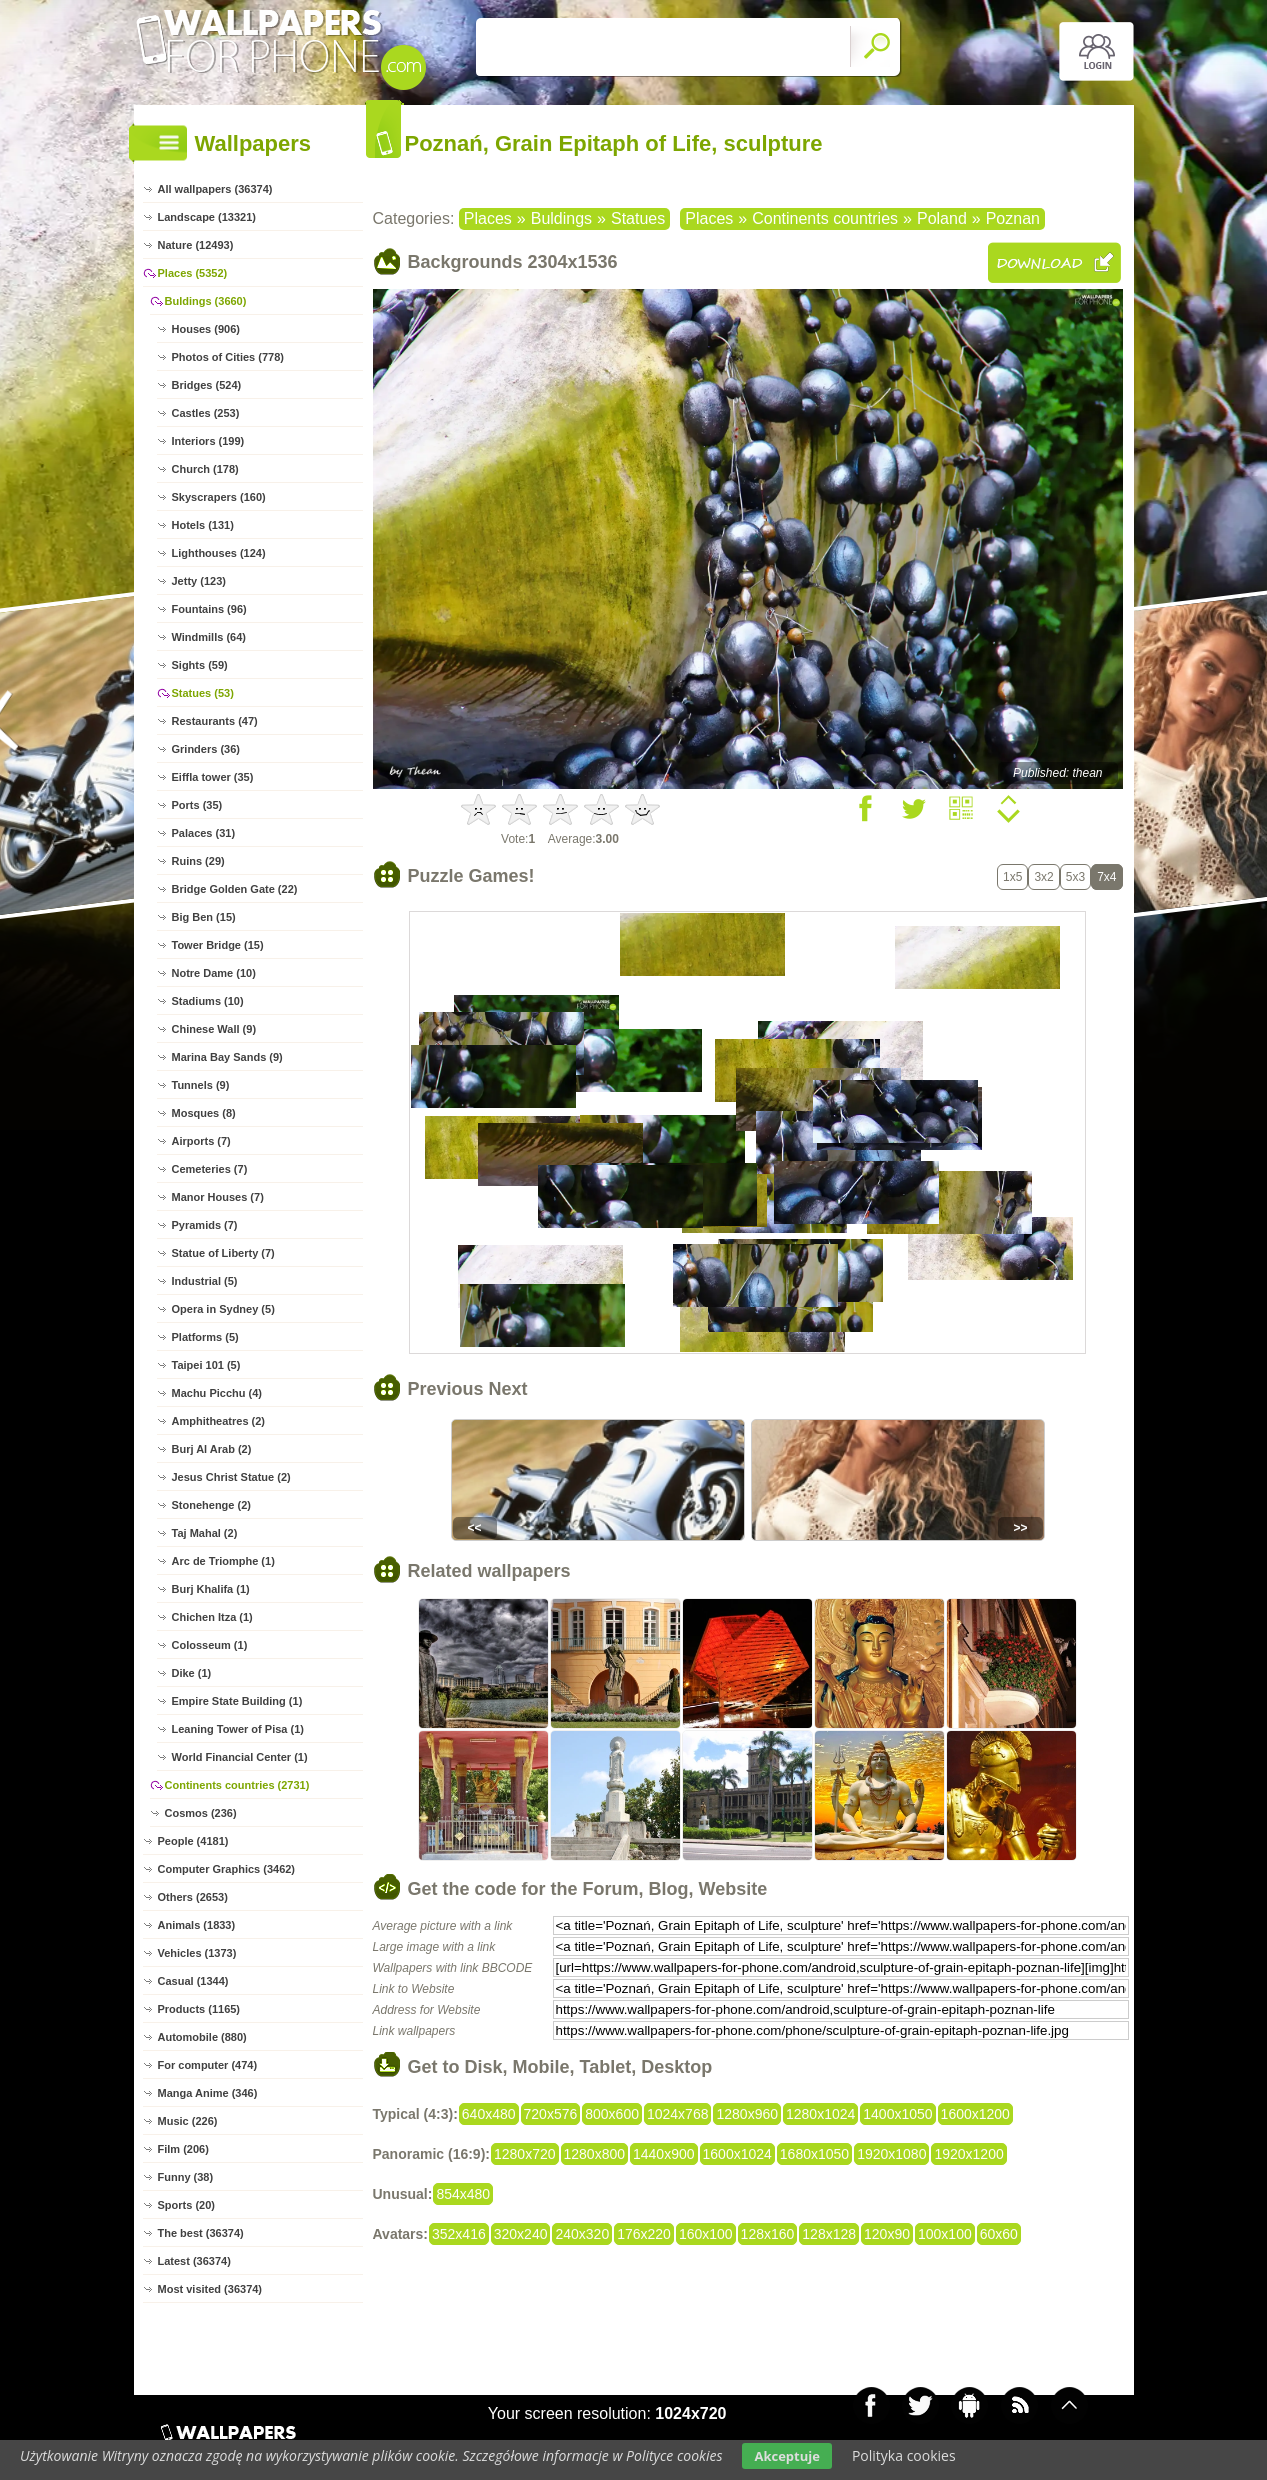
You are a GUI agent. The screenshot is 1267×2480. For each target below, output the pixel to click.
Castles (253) (206, 413)
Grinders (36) (206, 749)
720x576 (551, 2114)
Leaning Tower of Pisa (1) (238, 1729)
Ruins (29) (198, 861)
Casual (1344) (193, 1981)
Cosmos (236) (201, 1813)
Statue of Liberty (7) (223, 1253)
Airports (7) (201, 1141)
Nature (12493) (196, 245)
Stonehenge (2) (211, 1505)
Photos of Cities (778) (228, 357)
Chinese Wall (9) (214, 1029)
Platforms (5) (205, 1337)
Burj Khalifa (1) (211, 1589)
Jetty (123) (199, 581)
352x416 (459, 2234)
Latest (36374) (194, 2261)
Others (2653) (193, 1897)
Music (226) (188, 2121)
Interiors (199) (208, 441)
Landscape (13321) (207, 217)
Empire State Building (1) (237, 1701)
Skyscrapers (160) (219, 497)
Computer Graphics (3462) (227, 1869)
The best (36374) (201, 2233)
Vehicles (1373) (197, 1953)
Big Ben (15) (204, 917)
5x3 (1075, 877)
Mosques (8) (204, 1113)
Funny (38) (186, 2177)
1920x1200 (968, 2154)
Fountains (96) (209, 609)
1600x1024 (737, 2154)
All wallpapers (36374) (215, 189)
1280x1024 (820, 2114)
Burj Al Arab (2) (212, 1449)
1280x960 (747, 2114)
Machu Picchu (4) (217, 1393)
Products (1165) (199, 2009)
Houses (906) (206, 329)
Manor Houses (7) (218, 1197)
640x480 (489, 2114)
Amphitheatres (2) (219, 1421)
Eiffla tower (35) (213, 777)
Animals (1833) (197, 1925)
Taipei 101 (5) (206, 1365)
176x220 (644, 2234)
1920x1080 (891, 2154)
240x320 (582, 2234)
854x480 (463, 2194)
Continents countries (825, 218)
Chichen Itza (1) (212, 1617)
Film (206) (183, 2149)
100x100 (945, 2234)
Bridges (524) (207, 385)
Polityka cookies (904, 2455)
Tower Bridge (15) (218, 945)
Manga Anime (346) (208, 2093)
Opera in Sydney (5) (223, 1309)
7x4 (1106, 877)
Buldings (561, 218)
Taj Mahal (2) (205, 1533)
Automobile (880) (202, 2037)
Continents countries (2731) (237, 1785)
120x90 (887, 2234)
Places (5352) (193, 273)
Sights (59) (200, 665)
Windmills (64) (209, 637)
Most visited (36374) (210, 2289)
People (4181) (193, 1841)
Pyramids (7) (205, 1225)
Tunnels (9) (201, 1085)
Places (488, 218)
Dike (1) (192, 1673)
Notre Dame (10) (214, 973)
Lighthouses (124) (219, 553)
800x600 (612, 2114)
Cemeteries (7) (210, 1169)
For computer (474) (208, 2065)
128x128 (829, 2234)
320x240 (521, 2234)
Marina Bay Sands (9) (227, 1057)
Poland (942, 218)
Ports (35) (197, 805)
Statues (638, 218)
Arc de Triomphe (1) (223, 1561)
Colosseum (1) (210, 1645)
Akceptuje (786, 2456)
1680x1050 (814, 2154)
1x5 (1012, 877)
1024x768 (678, 2114)
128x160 (768, 2234)
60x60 (999, 2234)
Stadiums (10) (208, 1001)
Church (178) (205, 469)
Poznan (1013, 218)
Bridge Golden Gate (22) (235, 889)
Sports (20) (186, 2205)
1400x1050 (897, 2114)
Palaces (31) (204, 833)
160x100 (706, 2234)
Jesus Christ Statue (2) (231, 1477)
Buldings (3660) (206, 301)
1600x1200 (975, 2114)
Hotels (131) (203, 525)
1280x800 (595, 2154)
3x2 (1043, 877)
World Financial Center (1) (240, 1757)
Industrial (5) (205, 1281)
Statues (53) (203, 693)
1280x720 (525, 2154)
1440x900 (664, 2154)
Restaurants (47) (215, 721)
